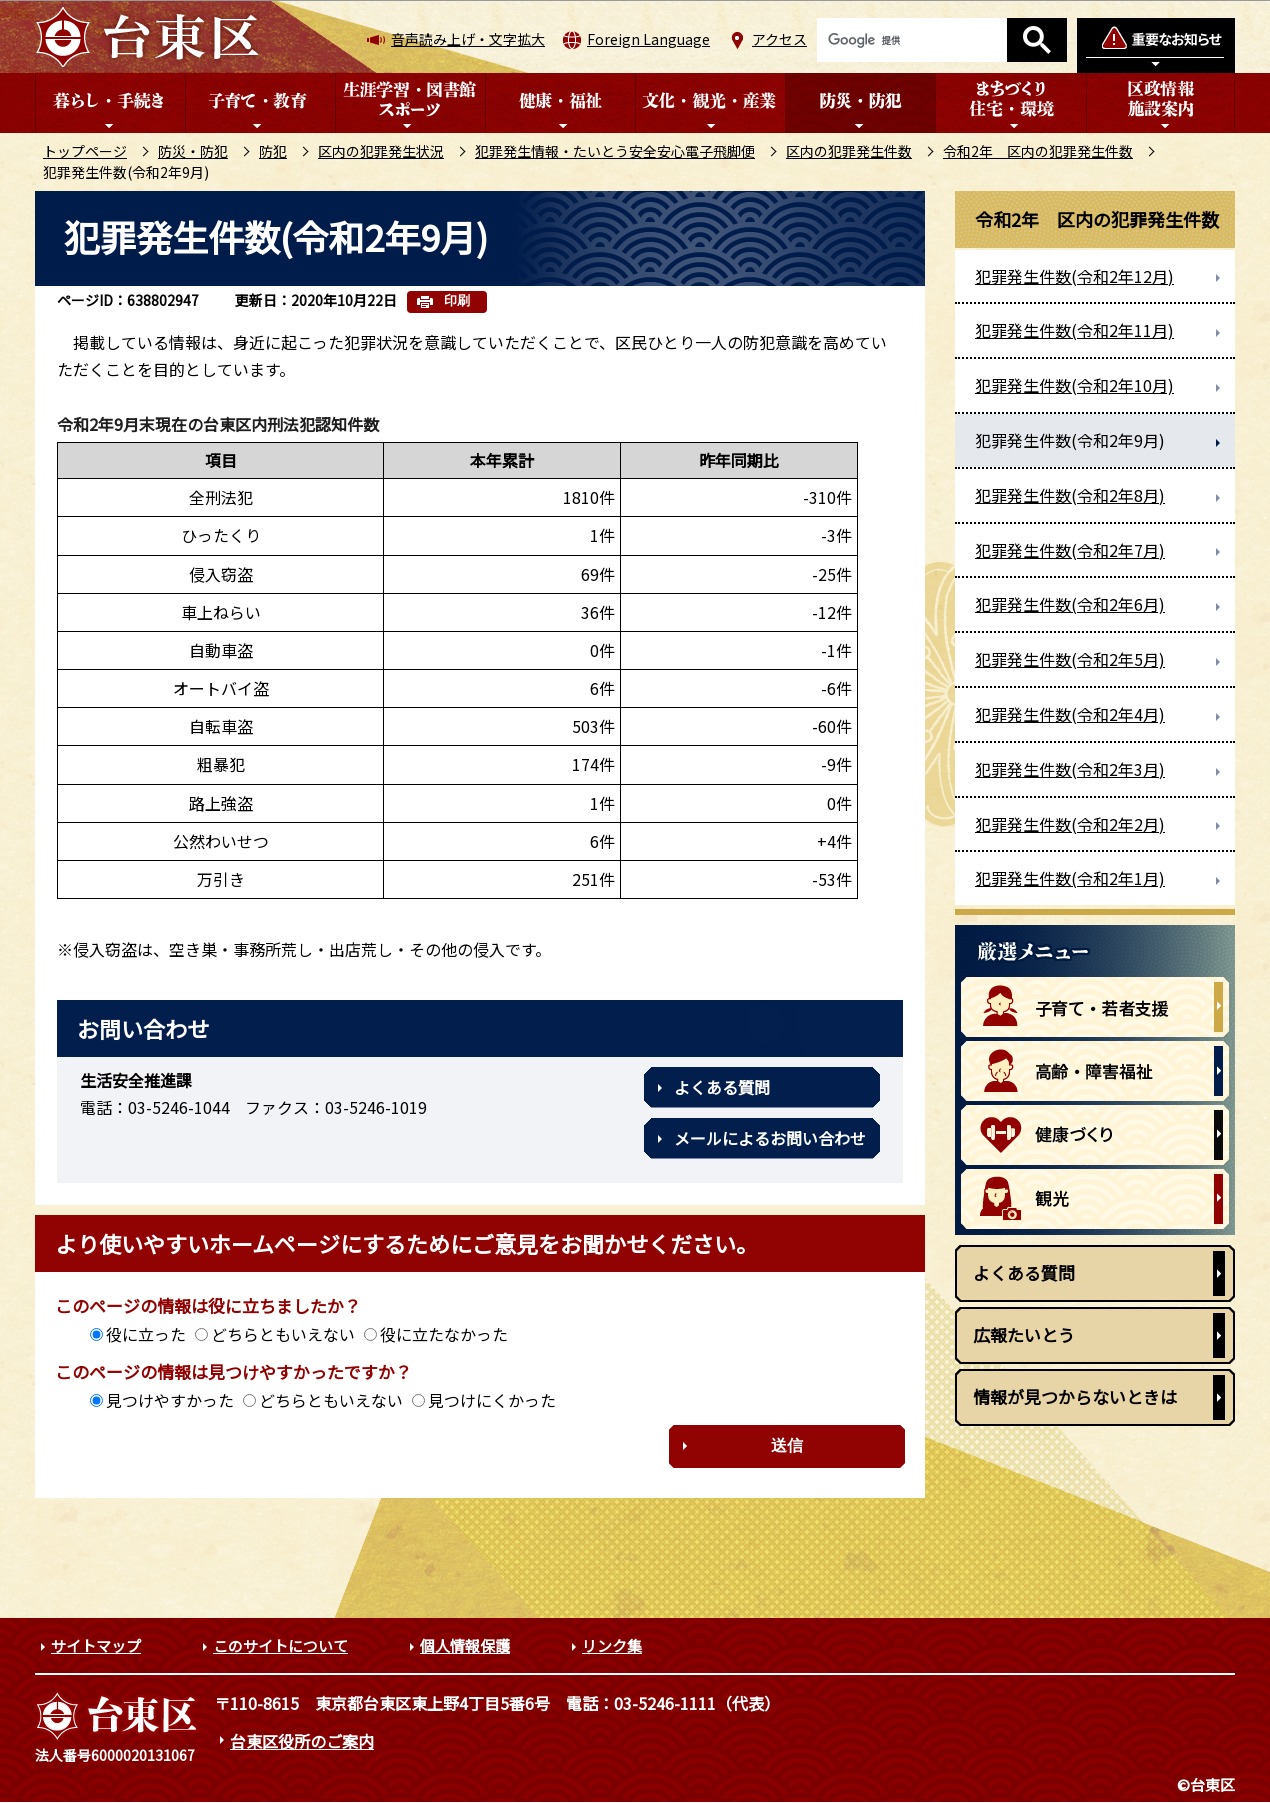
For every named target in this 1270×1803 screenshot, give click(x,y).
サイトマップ (96, 1645)
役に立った (146, 1334)
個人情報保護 (465, 1645)
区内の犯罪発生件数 (849, 151)
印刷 (457, 300)
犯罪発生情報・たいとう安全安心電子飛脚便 (615, 151)
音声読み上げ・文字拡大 (468, 39)
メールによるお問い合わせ (770, 1138)
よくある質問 (722, 1087)
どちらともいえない (283, 1334)
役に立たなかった (444, 1334)
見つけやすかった (170, 1400)
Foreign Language (648, 39)
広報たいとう (1024, 1334)
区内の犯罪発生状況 (381, 151)
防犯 (273, 151)
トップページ (85, 151)
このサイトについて (280, 1645)
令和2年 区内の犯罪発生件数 (1038, 151)
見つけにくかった (492, 1400)
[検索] (912, 40)
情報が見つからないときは (1075, 1396)
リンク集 (612, 1645)
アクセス (779, 39)
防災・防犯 (193, 151)
